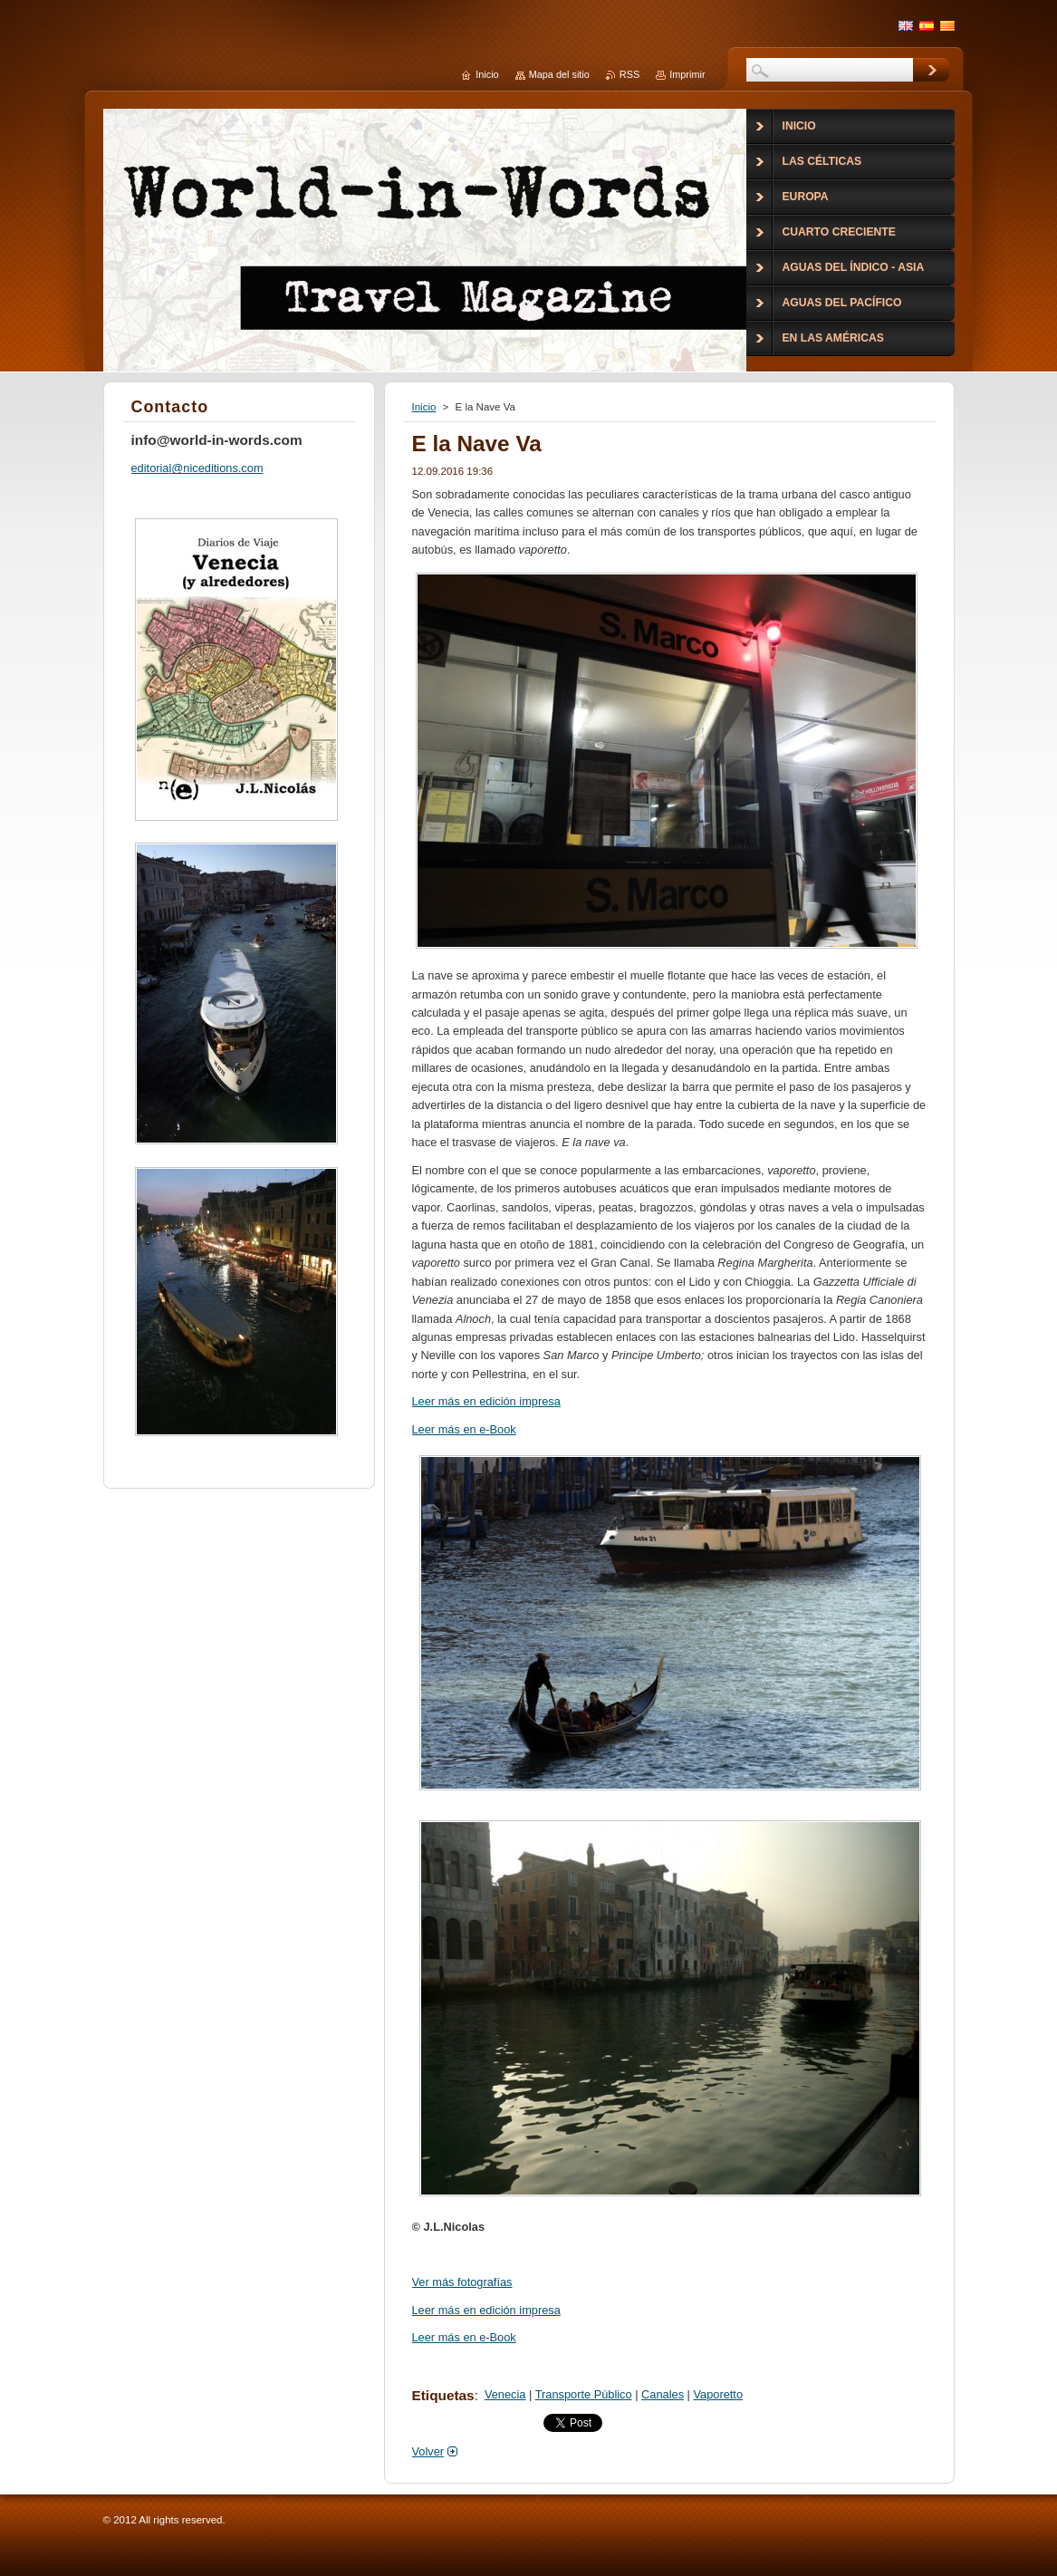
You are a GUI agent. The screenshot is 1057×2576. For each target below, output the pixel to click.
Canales (662, 2394)
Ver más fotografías (462, 2282)
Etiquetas (443, 2395)
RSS (629, 74)
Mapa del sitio (559, 74)
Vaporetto (718, 2394)
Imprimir (687, 74)
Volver (428, 2451)
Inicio (424, 406)
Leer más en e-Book (464, 1429)
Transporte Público (583, 2394)
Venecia (505, 2394)
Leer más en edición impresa (486, 1401)
